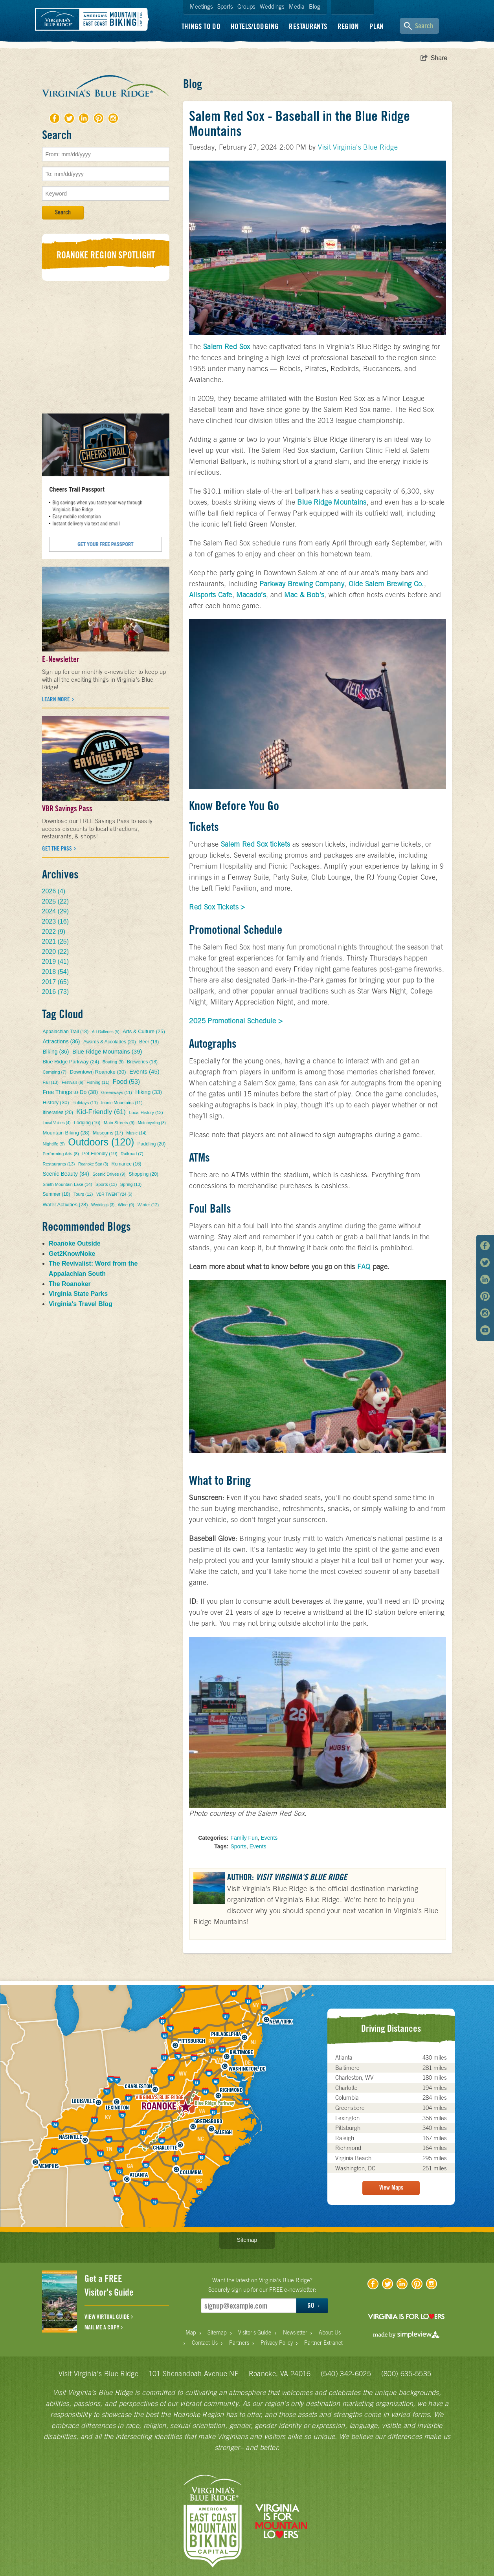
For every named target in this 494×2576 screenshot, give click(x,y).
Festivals (72, 1082)
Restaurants (308, 26)
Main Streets (119, 1122)
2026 (54, 891)
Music (136, 1133)
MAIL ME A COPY (103, 2327)
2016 (55, 991)
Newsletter (295, 2332)
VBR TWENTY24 (114, 1194)
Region (348, 26)
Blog (314, 6)
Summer (56, 1194)
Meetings (201, 6)
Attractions (61, 1041)
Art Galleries (105, 1032)
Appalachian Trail (66, 1031)
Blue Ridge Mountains (107, 1051)
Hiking (148, 1092)
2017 (55, 982)
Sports (225, 6)
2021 (55, 941)
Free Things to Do (70, 1092)
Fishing (97, 1082)
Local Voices (57, 1123)
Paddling (151, 1144)
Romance (126, 1164)
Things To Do (201, 26)
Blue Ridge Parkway (71, 1062)
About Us (330, 2332)
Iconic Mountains (121, 1102)
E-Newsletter (60, 659)
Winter (148, 1204)
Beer (149, 1042)
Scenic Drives (108, 1174)
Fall (51, 1082)
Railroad (132, 1153)
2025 (55, 901)
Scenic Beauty (66, 1174)
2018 (55, 971)
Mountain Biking (66, 1133)
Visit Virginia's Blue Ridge (358, 147)
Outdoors (101, 1141)
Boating (113, 1061)
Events (269, 1838)
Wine (126, 1204)
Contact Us (205, 2343)
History (56, 1102)
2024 (55, 911)
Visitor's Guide (254, 2332)
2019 (55, 961)
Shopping (143, 1174)
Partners (239, 2343)
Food (126, 1081)
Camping (55, 1072)
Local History (146, 1112)
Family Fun (243, 1838)
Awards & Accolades (109, 1042)
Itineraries (58, 1112)
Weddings (272, 6)
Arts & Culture (144, 1031)
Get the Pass (58, 848)
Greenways (116, 1092)
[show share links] (434, 58)
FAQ (363, 1266)
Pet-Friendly (99, 1153)
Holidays (85, 1102)
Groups (246, 6)
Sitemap (247, 2240)
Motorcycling (152, 1123)
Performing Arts (61, 1153)
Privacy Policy (277, 2343)
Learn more (57, 699)
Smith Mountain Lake (67, 1184)
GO (313, 2305)
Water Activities (65, 1205)
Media (297, 6)
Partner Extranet (323, 2343)
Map (190, 2332)
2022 (54, 931)
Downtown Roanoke (98, 1072)
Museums (108, 1133)
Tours (83, 1194)
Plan (376, 26)
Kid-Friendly (101, 1112)
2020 (55, 951)
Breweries (142, 1062)
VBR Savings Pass (67, 808)
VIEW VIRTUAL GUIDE (108, 2316)
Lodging (87, 1122)
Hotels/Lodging (255, 26)
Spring (130, 1184)
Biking (56, 1051)
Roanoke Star (93, 1164)
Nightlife (54, 1144)
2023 (55, 921)
